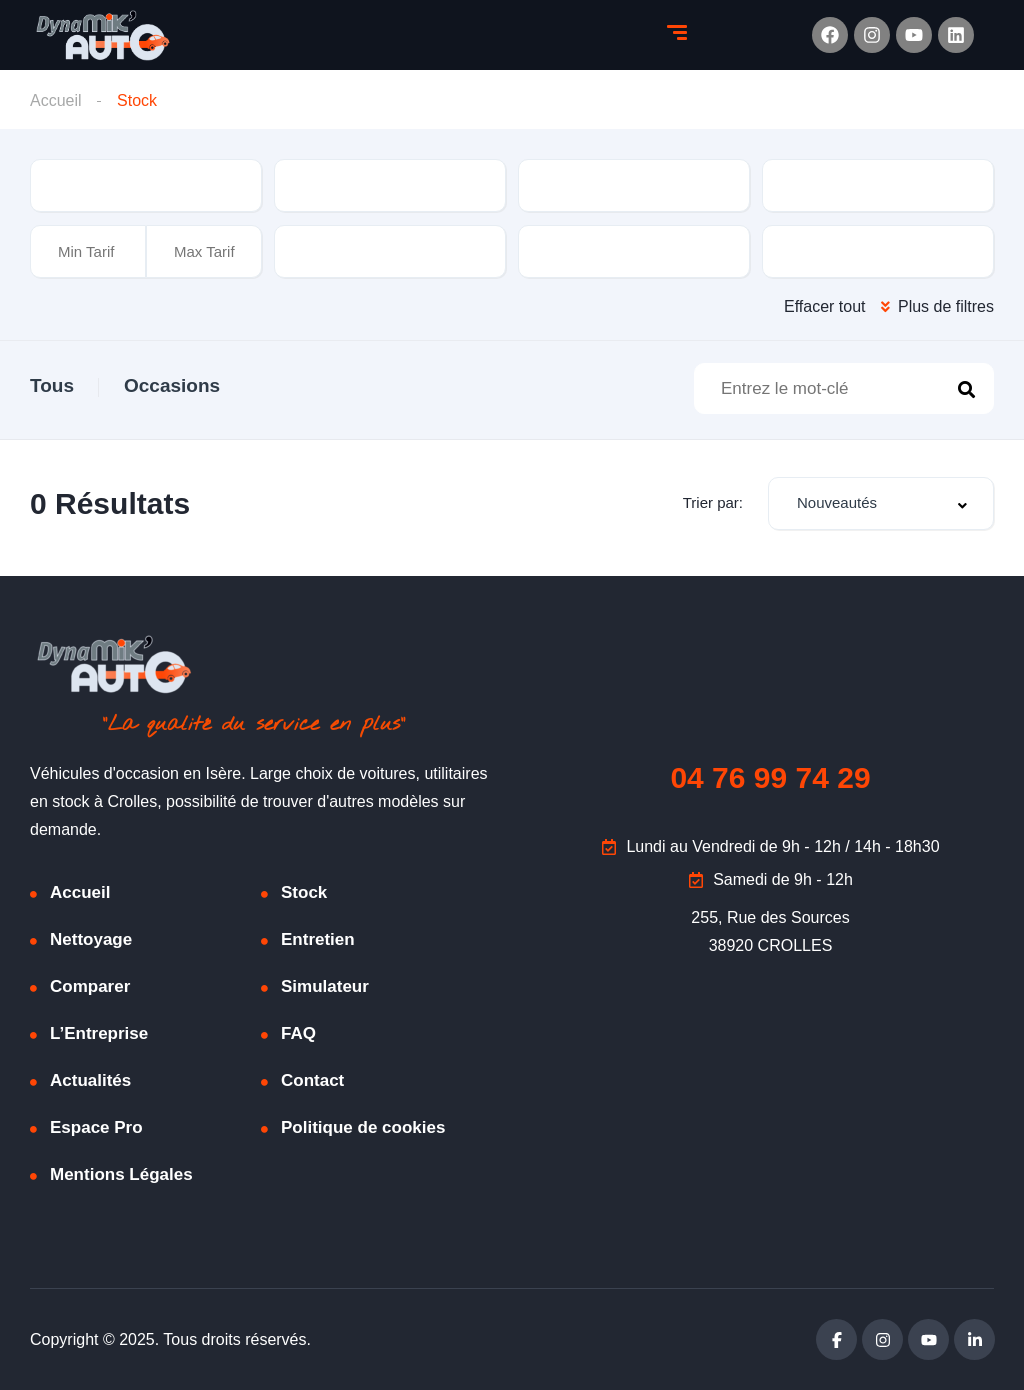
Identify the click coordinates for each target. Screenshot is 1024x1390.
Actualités (90, 1080)
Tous (52, 385)
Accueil (56, 100)
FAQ (298, 1033)
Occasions (172, 385)
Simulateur (325, 986)
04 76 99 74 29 (770, 777)
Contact (312, 1080)
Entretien (318, 939)
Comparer (90, 986)
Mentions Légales (121, 1174)
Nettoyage (91, 939)
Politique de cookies (363, 1127)
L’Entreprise (99, 1033)
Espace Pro (96, 1127)
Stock (304, 892)
